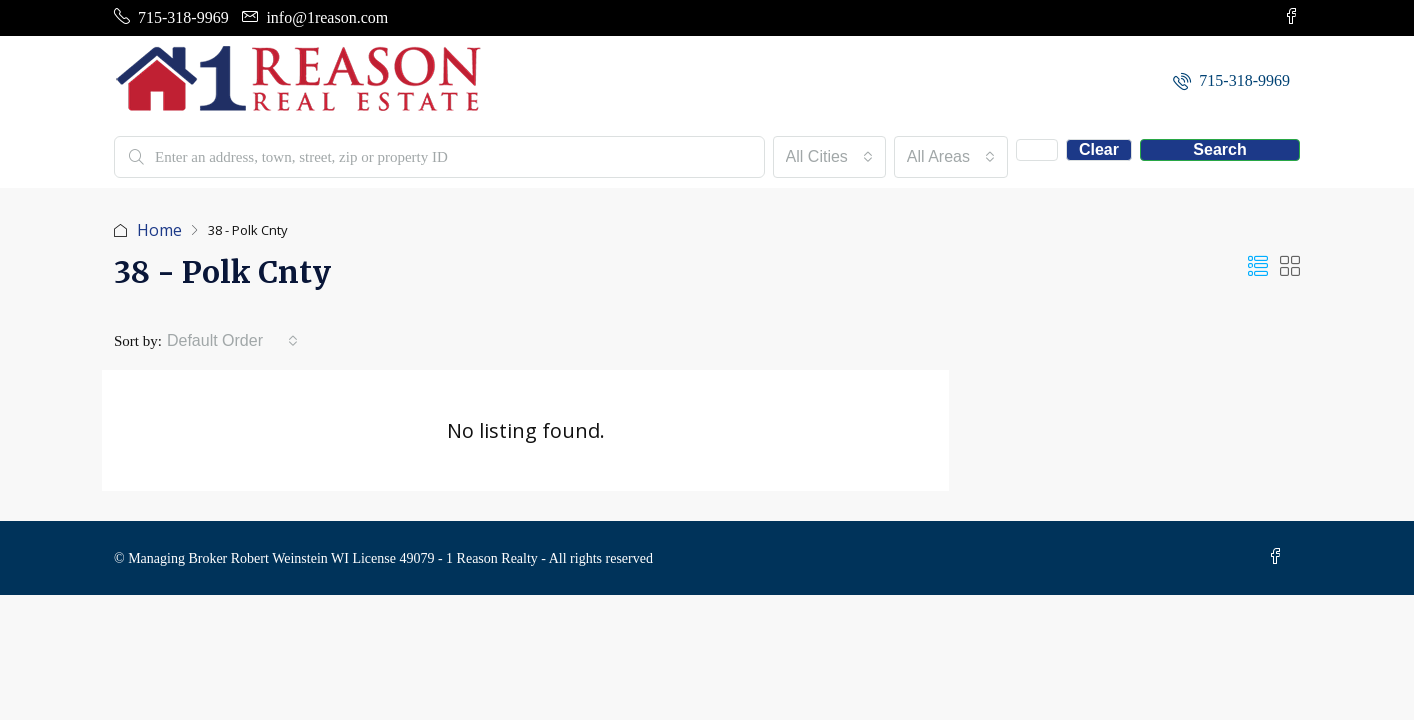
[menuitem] (1231, 80)
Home (159, 230)
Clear (1099, 149)
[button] (1258, 266)
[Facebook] (1280, 557)
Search (1219, 149)
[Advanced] (1037, 150)
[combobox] (829, 157)
